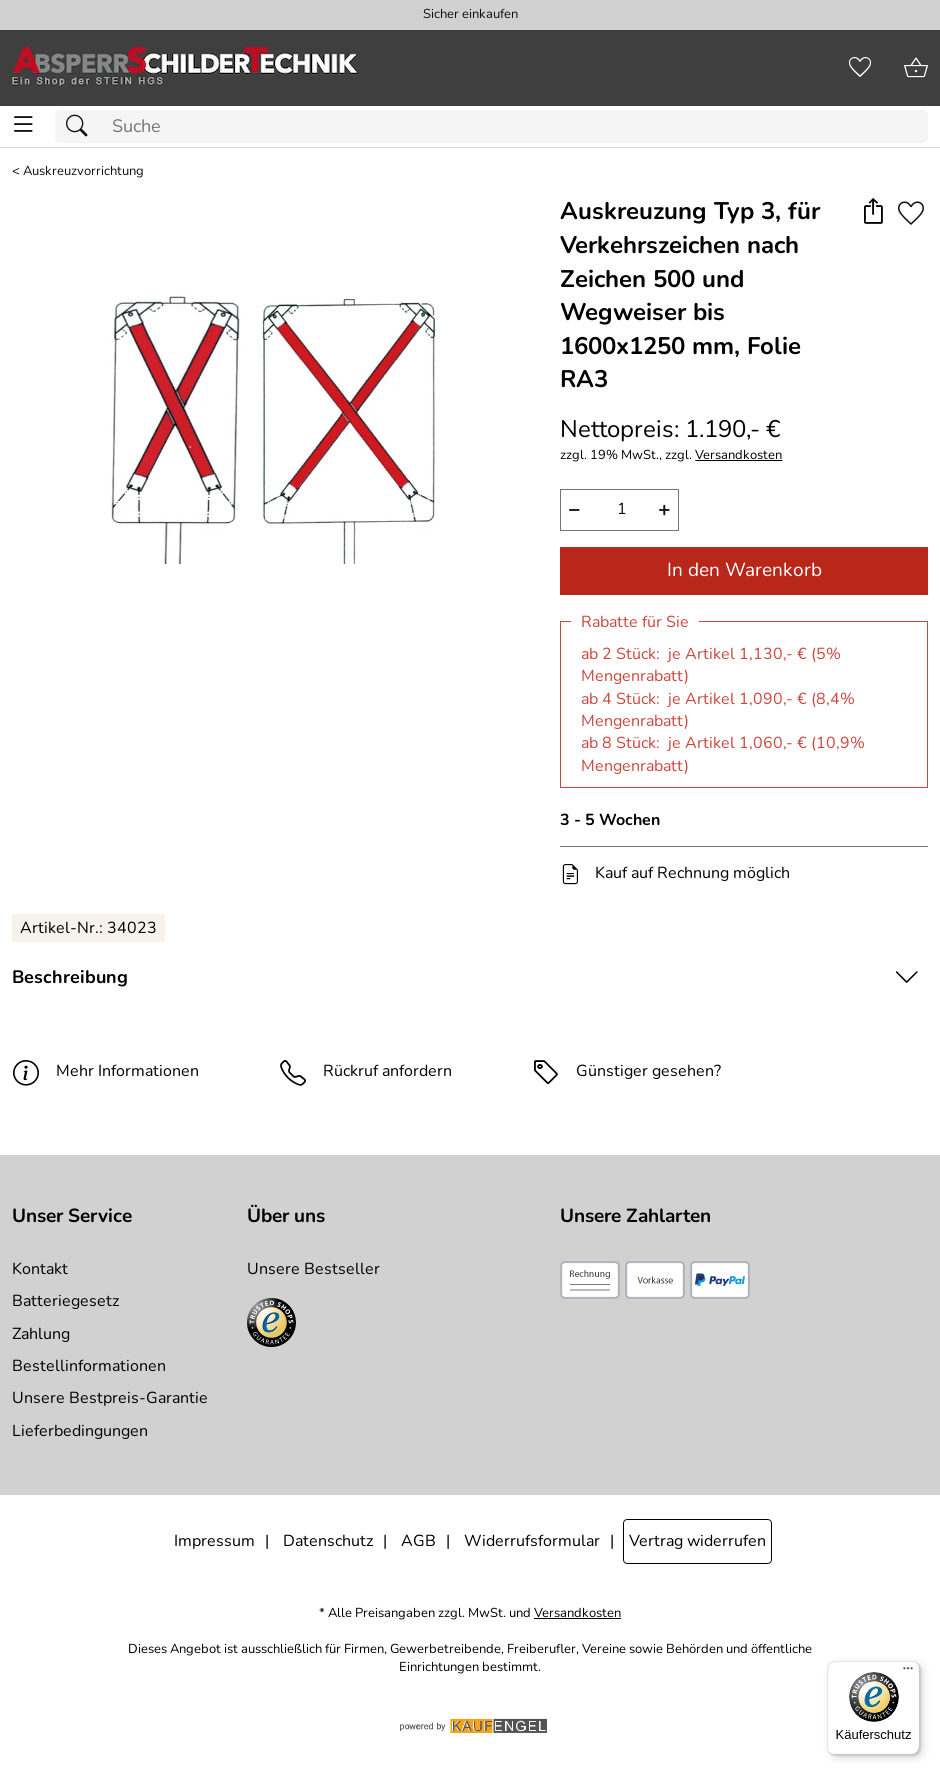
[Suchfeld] (491, 126)
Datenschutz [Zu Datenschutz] (328, 1541)
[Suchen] (82, 126)
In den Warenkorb (744, 570)
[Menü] (908, 1673)
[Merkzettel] (860, 68)
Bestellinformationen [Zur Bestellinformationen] (89, 1366)
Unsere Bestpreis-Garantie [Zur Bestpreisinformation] (110, 1398)
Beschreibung (70, 977)
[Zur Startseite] (185, 68)
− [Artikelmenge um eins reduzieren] (574, 509)
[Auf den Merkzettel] (911, 212)
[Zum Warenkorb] (916, 68)
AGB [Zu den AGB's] (418, 1541)
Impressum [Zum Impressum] (214, 1541)
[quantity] (619, 510)
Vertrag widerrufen (697, 1541)
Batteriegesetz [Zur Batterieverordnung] (65, 1301)
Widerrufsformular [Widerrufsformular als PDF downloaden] (532, 1541)
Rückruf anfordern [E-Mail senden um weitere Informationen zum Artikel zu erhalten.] (387, 1071)
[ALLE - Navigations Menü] (23, 124)
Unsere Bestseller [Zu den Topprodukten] (313, 1269)
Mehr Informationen (105, 1071)
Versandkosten (738, 455)
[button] (872, 212)
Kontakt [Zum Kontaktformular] (40, 1269)
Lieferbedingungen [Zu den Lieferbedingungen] (80, 1431)
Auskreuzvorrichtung (83, 171)
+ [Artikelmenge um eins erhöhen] (664, 509)
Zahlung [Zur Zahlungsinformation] (41, 1334)
